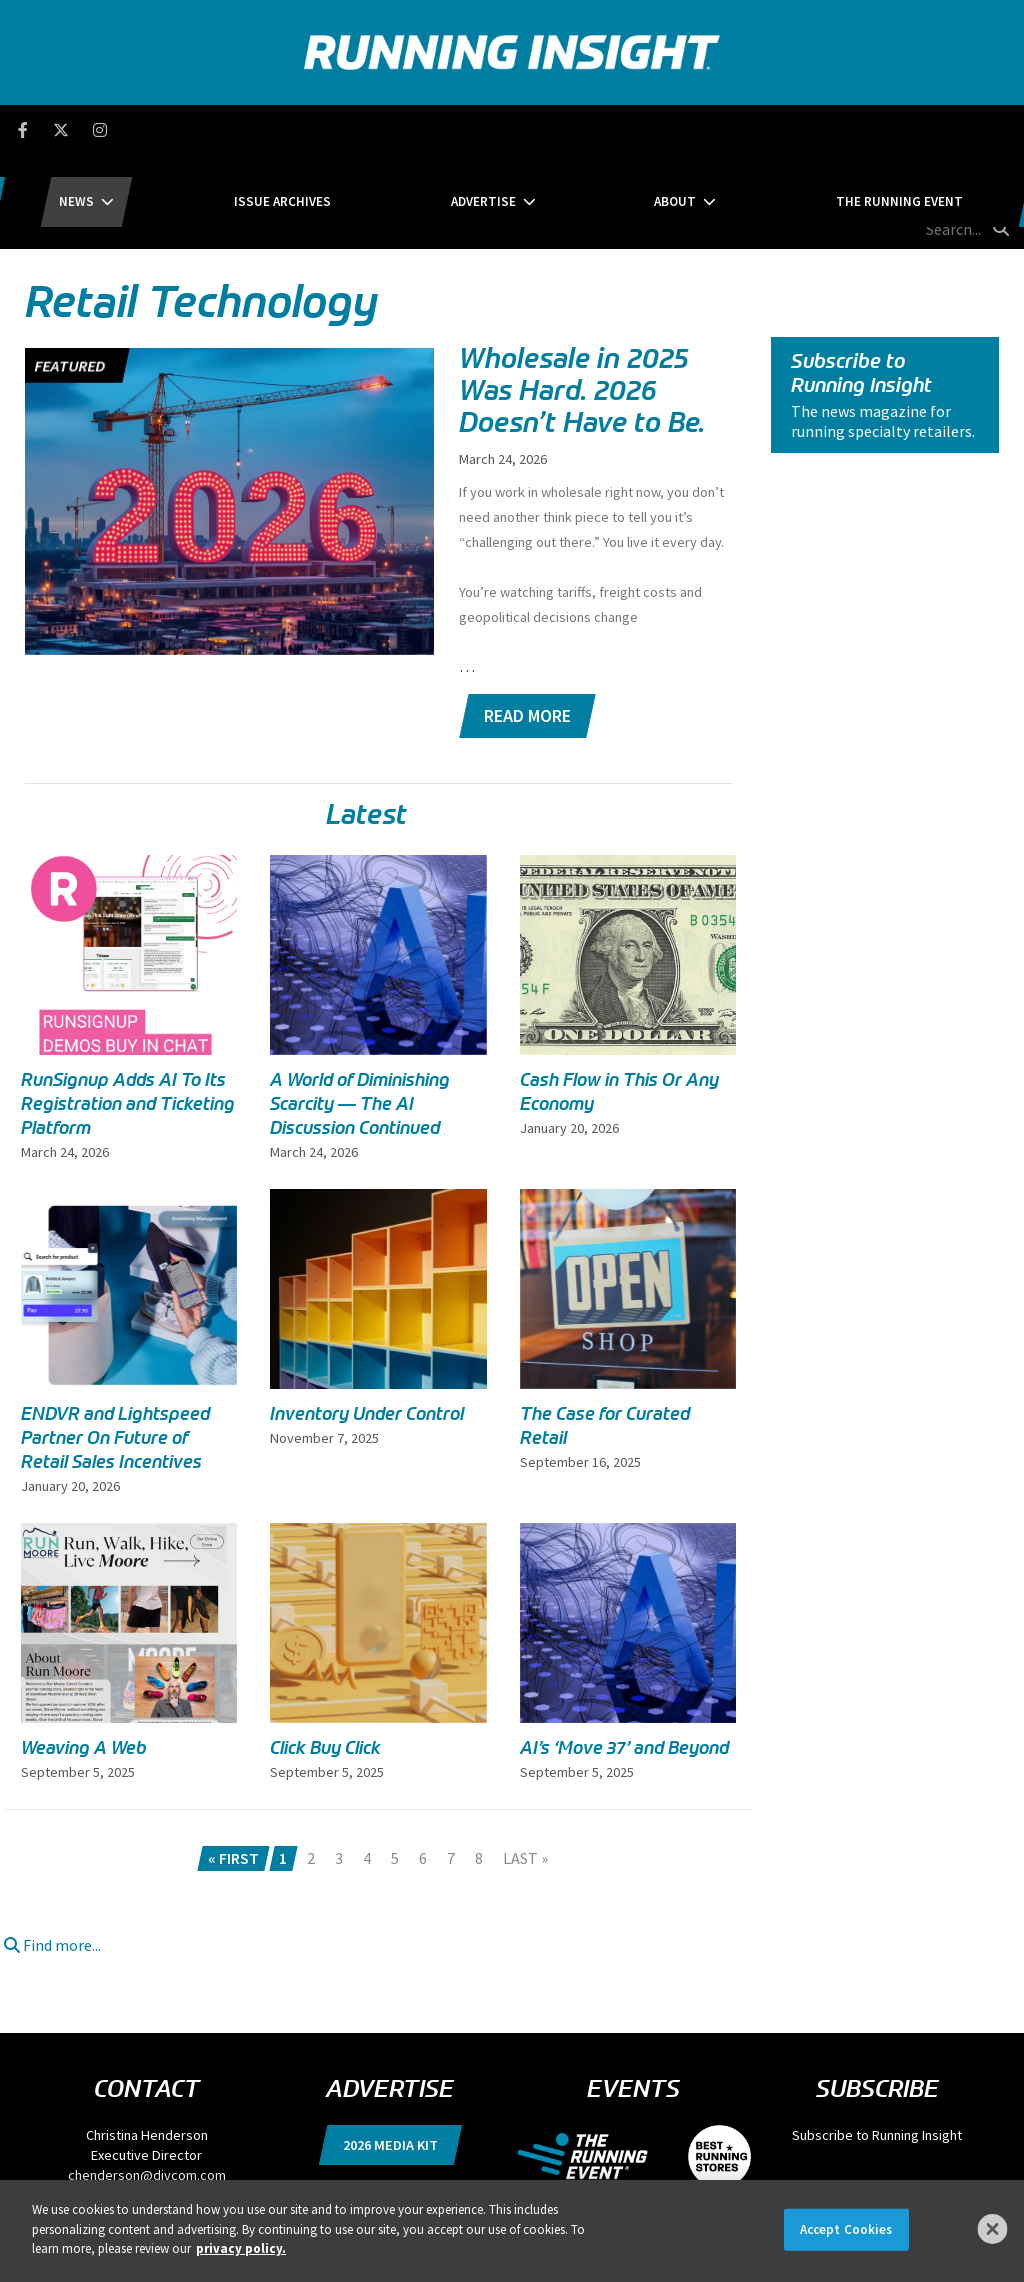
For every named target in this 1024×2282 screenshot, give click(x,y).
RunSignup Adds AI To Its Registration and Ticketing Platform (128, 1010)
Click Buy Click (325, 1653)
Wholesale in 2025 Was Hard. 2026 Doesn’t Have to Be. (582, 296)
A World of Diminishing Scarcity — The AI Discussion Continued (360, 1010)
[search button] (998, 129)
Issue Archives (343, 129)
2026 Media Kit (390, 2050)
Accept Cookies (846, 2229)
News (199, 129)
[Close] (993, 2229)
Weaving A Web (84, 1653)
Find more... (52, 1850)
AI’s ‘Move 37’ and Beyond (624, 1653)
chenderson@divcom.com (147, 2080)
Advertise (483, 129)
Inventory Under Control (367, 1319)
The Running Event (776, 129)
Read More (527, 621)
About (614, 129)
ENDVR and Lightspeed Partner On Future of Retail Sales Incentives (115, 1343)
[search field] (925, 130)
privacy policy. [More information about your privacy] (241, 2248)
